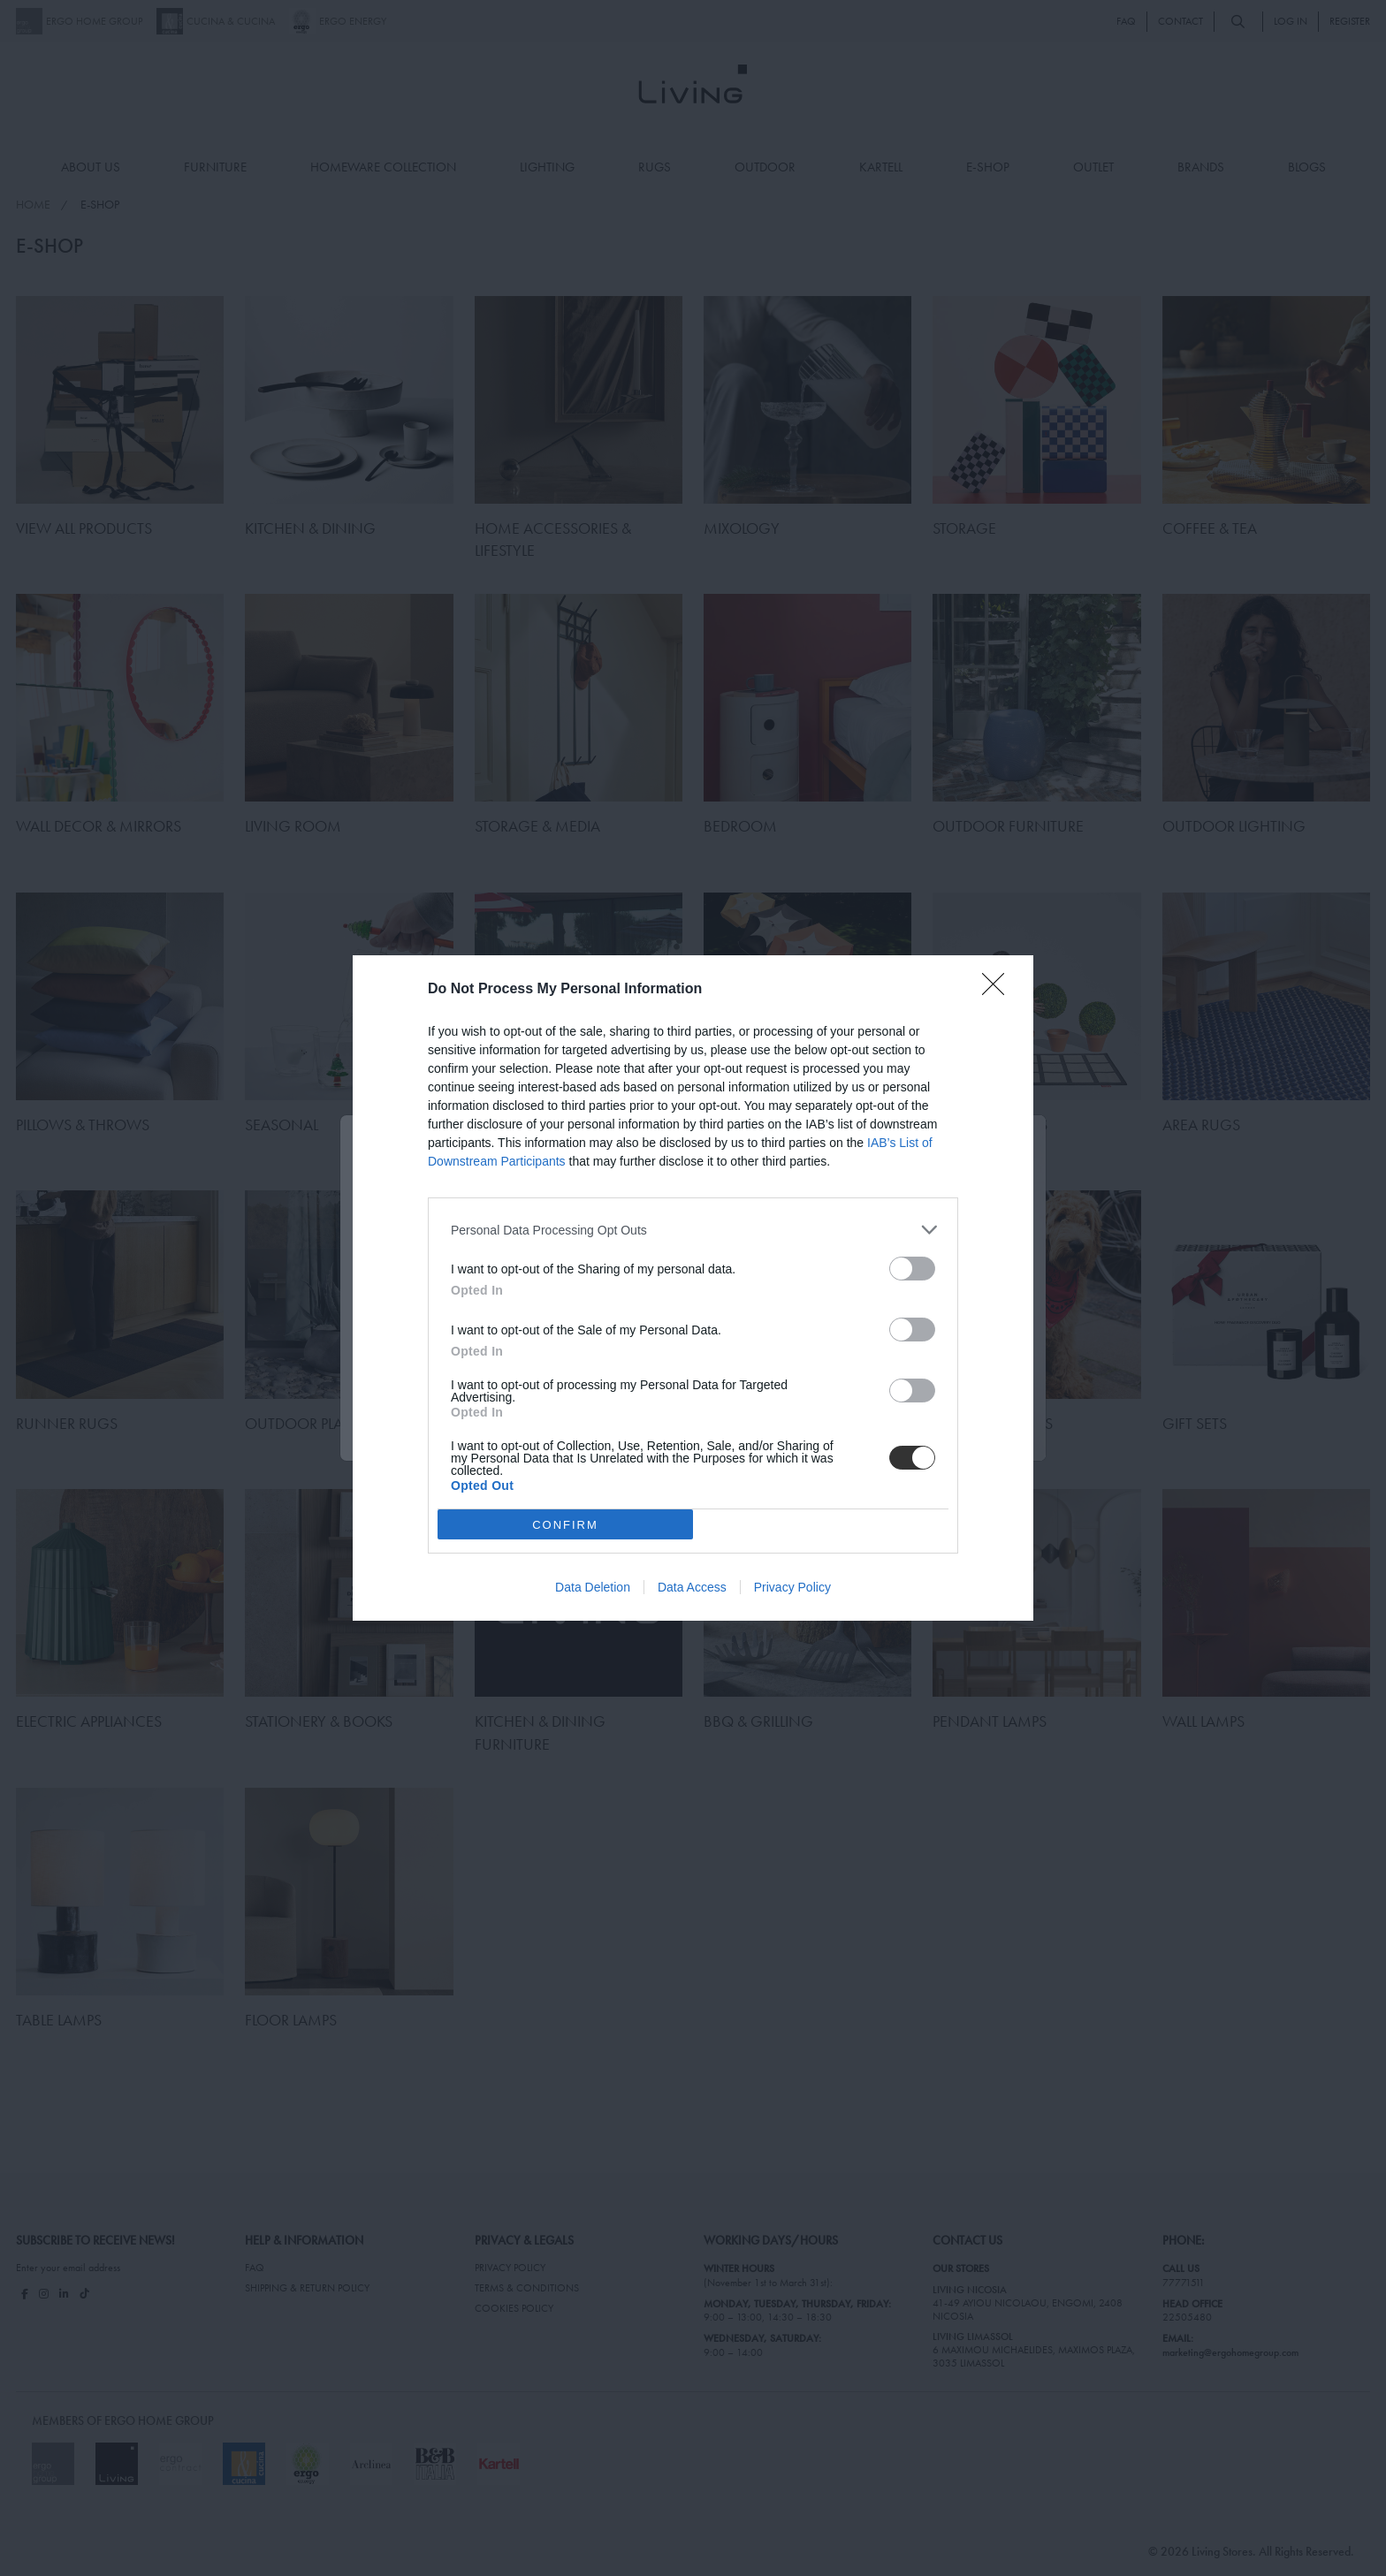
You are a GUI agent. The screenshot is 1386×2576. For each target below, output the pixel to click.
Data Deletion (592, 1587)
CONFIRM (565, 1524)
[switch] (912, 1268)
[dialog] (693, 1288)
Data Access (692, 1587)
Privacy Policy (792, 1587)
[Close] (999, 990)
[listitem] (693, 1229)
